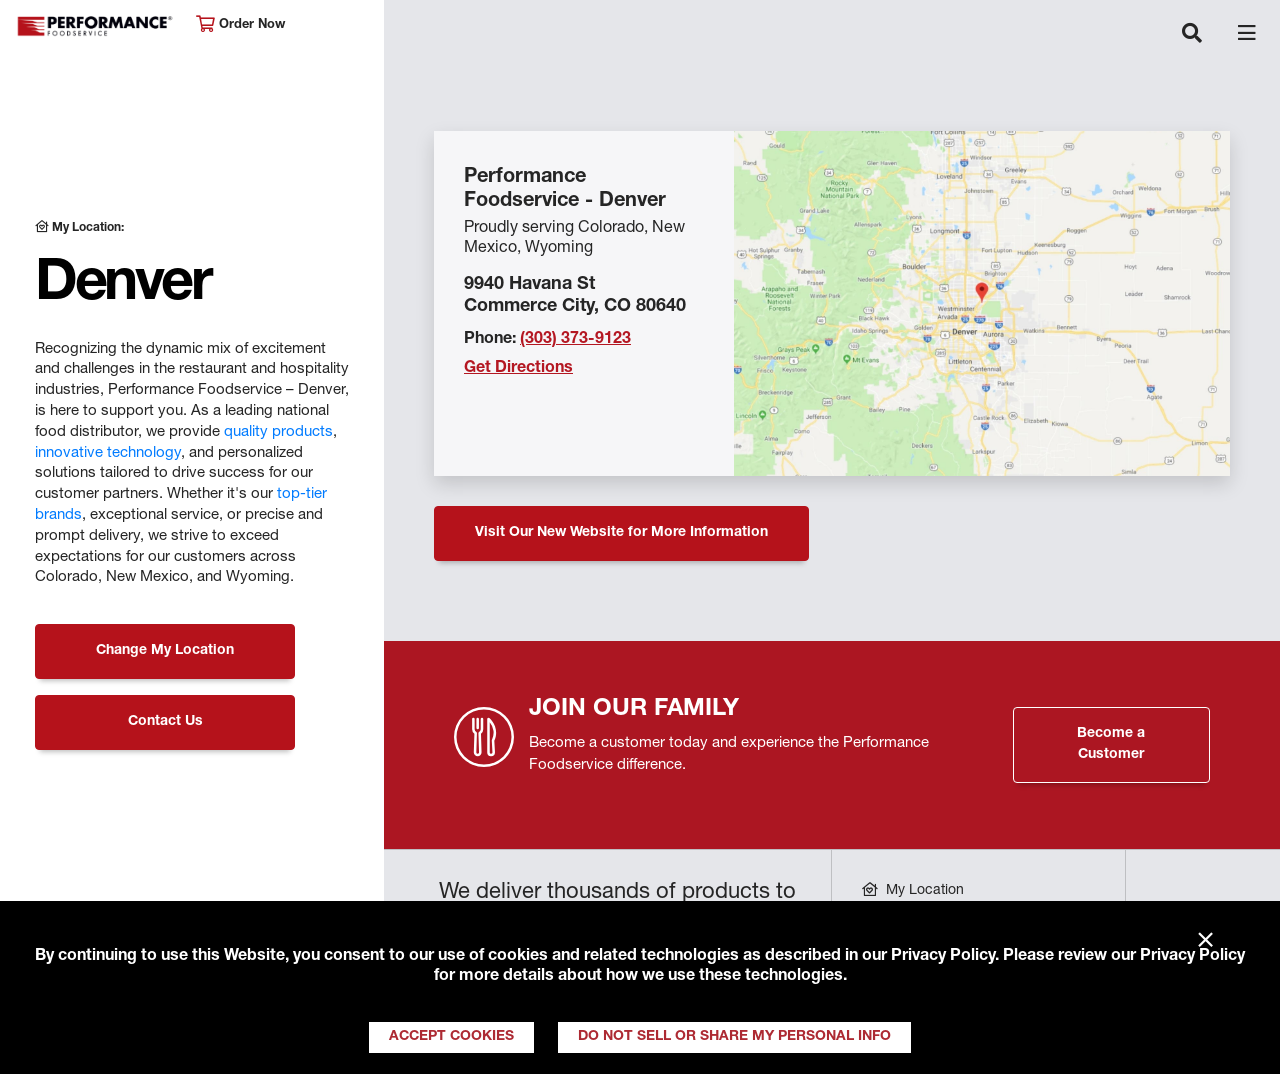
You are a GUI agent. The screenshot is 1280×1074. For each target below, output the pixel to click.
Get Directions (518, 369)
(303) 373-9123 (575, 340)
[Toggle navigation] (1192, 35)
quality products (278, 432)
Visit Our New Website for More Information (621, 533)
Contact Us (165, 722)
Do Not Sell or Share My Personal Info (734, 1037)
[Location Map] (982, 303)
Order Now (240, 24)
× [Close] (1205, 941)
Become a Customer (1111, 744)
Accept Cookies (451, 1037)
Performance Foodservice (96, 26)
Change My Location (165, 651)
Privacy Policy (943, 957)
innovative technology (108, 453)
